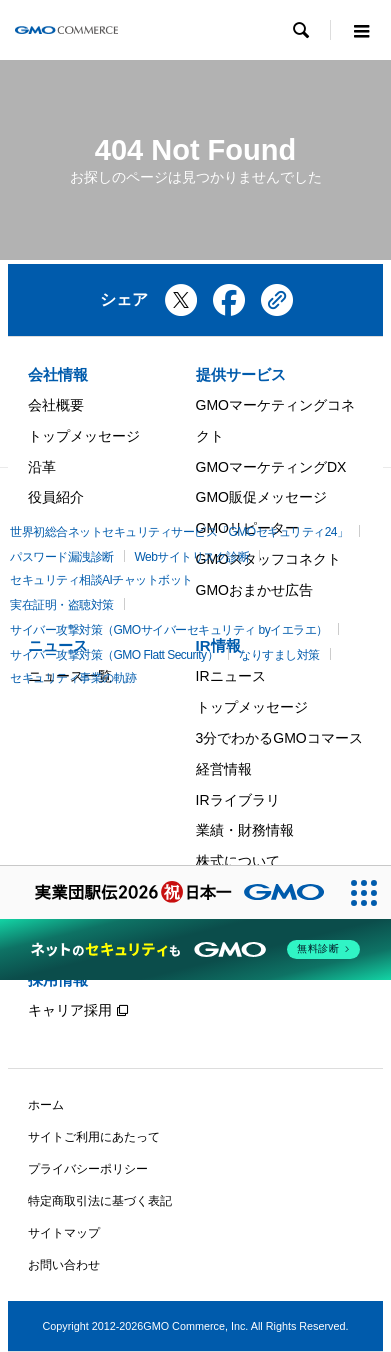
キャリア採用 (70, 1010)
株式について (238, 861)
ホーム (46, 1105)
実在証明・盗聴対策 (62, 605)
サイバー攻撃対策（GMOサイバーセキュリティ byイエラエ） (169, 630)
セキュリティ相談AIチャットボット (101, 580)
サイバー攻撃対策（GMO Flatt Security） (114, 655)
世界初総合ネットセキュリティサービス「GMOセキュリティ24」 (179, 532)
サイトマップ (64, 1233)
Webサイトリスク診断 (192, 557)
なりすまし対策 (279, 655)
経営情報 (224, 769)
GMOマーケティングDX (271, 467)
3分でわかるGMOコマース (279, 738)
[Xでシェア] (181, 307)
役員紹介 (56, 497)
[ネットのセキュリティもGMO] (195, 949)
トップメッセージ (84, 436)
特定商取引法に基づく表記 (100, 1201)
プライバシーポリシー (88, 1169)
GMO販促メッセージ (261, 497)
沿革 (42, 467)
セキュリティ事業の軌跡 (73, 678)
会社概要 (56, 405)
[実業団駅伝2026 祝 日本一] (169, 892)
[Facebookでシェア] (229, 307)
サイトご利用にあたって (94, 1137)
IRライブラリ (238, 800)
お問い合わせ (64, 1265)
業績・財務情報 (245, 830)
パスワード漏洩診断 (62, 557)
